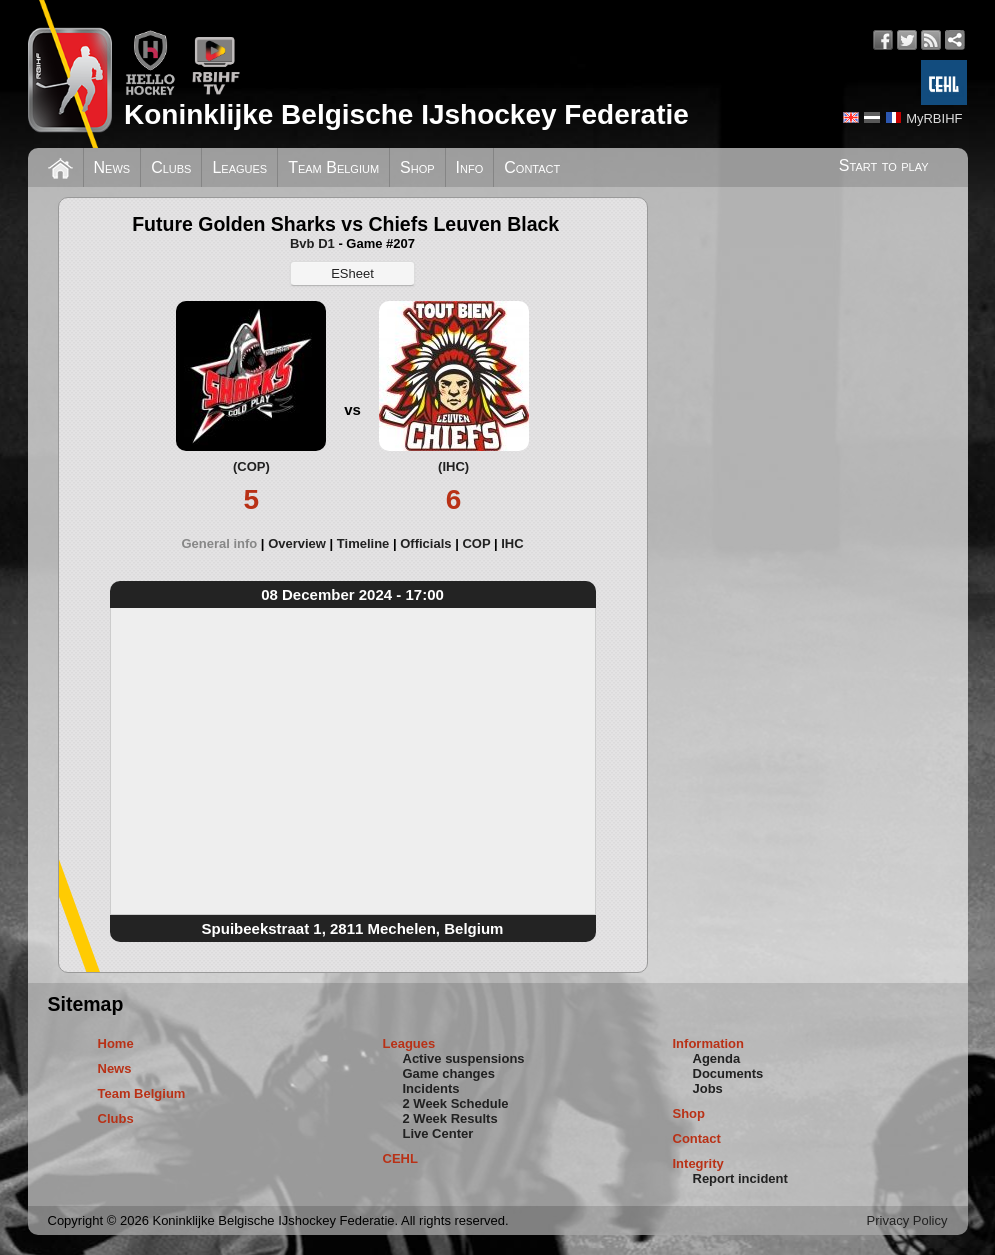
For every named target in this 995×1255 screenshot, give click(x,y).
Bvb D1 (312, 243)
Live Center (438, 1133)
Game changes (449, 1073)
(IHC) (453, 466)
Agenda (717, 1058)
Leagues (239, 167)
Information (709, 1043)
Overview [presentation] (297, 543)
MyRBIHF (934, 118)
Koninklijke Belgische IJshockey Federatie (406, 114)
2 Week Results (450, 1118)
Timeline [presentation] (363, 543)
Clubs (171, 167)
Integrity (698, 1163)
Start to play (884, 165)
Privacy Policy (907, 1220)
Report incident (740, 1178)
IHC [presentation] (512, 543)
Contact (532, 167)
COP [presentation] (476, 543)
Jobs (708, 1088)
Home (116, 1043)
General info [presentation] (219, 543)
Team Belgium (333, 167)
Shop (417, 167)
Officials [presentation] (425, 543)
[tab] (224, 543)
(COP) (251, 466)
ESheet (352, 273)
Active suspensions (464, 1058)
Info (470, 167)
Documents (728, 1073)
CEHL (400, 1158)
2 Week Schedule (456, 1103)
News (112, 167)
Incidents (431, 1088)
